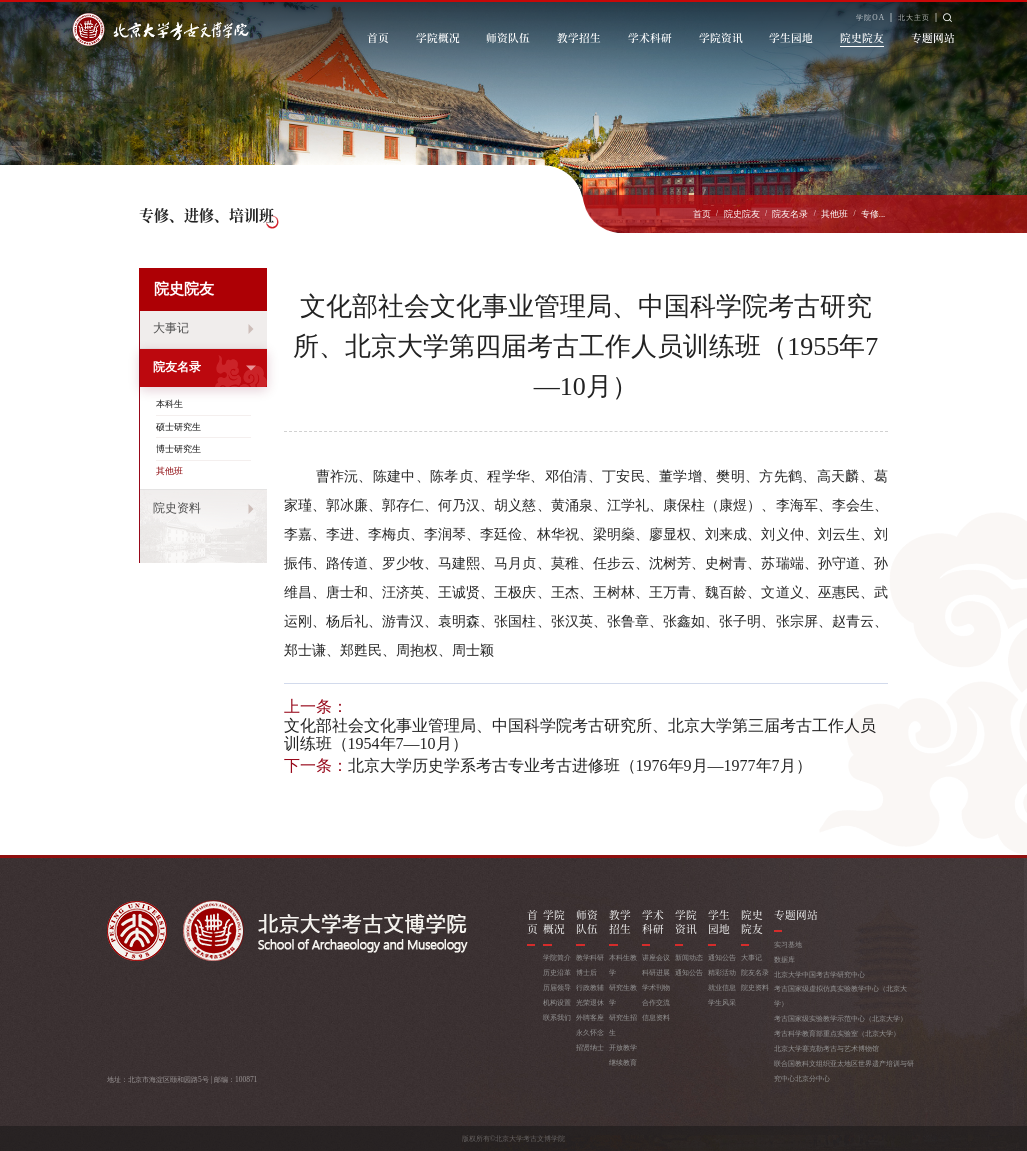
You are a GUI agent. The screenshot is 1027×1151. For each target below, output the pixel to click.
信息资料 (656, 1017)
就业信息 (722, 987)
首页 (378, 37)
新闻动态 (689, 957)
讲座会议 (656, 957)
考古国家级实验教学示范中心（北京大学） (840, 1018)
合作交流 (656, 1002)
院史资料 (177, 508)
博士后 (586, 972)
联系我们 (557, 1017)
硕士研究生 (178, 427)
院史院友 (862, 37)
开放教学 (623, 1047)
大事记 (171, 328)
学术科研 (650, 37)
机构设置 (557, 1002)
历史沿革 (557, 972)
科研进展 (656, 972)
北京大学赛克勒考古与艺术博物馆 (826, 1048)
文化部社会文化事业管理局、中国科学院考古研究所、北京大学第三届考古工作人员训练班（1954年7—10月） (580, 735)
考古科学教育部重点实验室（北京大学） (837, 1033)
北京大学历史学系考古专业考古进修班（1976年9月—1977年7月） (580, 765)
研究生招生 (623, 1025)
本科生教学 (623, 965)
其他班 (834, 214)
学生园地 (791, 37)
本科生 (169, 404)
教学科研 (590, 957)
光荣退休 (590, 1002)
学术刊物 (656, 987)
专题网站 (933, 37)
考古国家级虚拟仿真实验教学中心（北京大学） (840, 996)
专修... (873, 214)
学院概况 (438, 37)
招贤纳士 (590, 1047)
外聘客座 (590, 1017)
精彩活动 (722, 972)
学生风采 (722, 1002)
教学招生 (579, 37)
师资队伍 (508, 37)
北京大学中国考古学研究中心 (819, 974)
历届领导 (557, 987)
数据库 (784, 959)
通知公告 (689, 972)
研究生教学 (623, 995)
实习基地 (788, 944)
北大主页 (914, 17)
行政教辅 (590, 987)
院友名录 (790, 214)
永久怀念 (590, 1032)
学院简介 (557, 957)
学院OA (870, 17)
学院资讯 (721, 37)
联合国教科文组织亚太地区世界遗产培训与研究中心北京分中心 (844, 1071)
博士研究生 (178, 449)
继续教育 (623, 1062)
